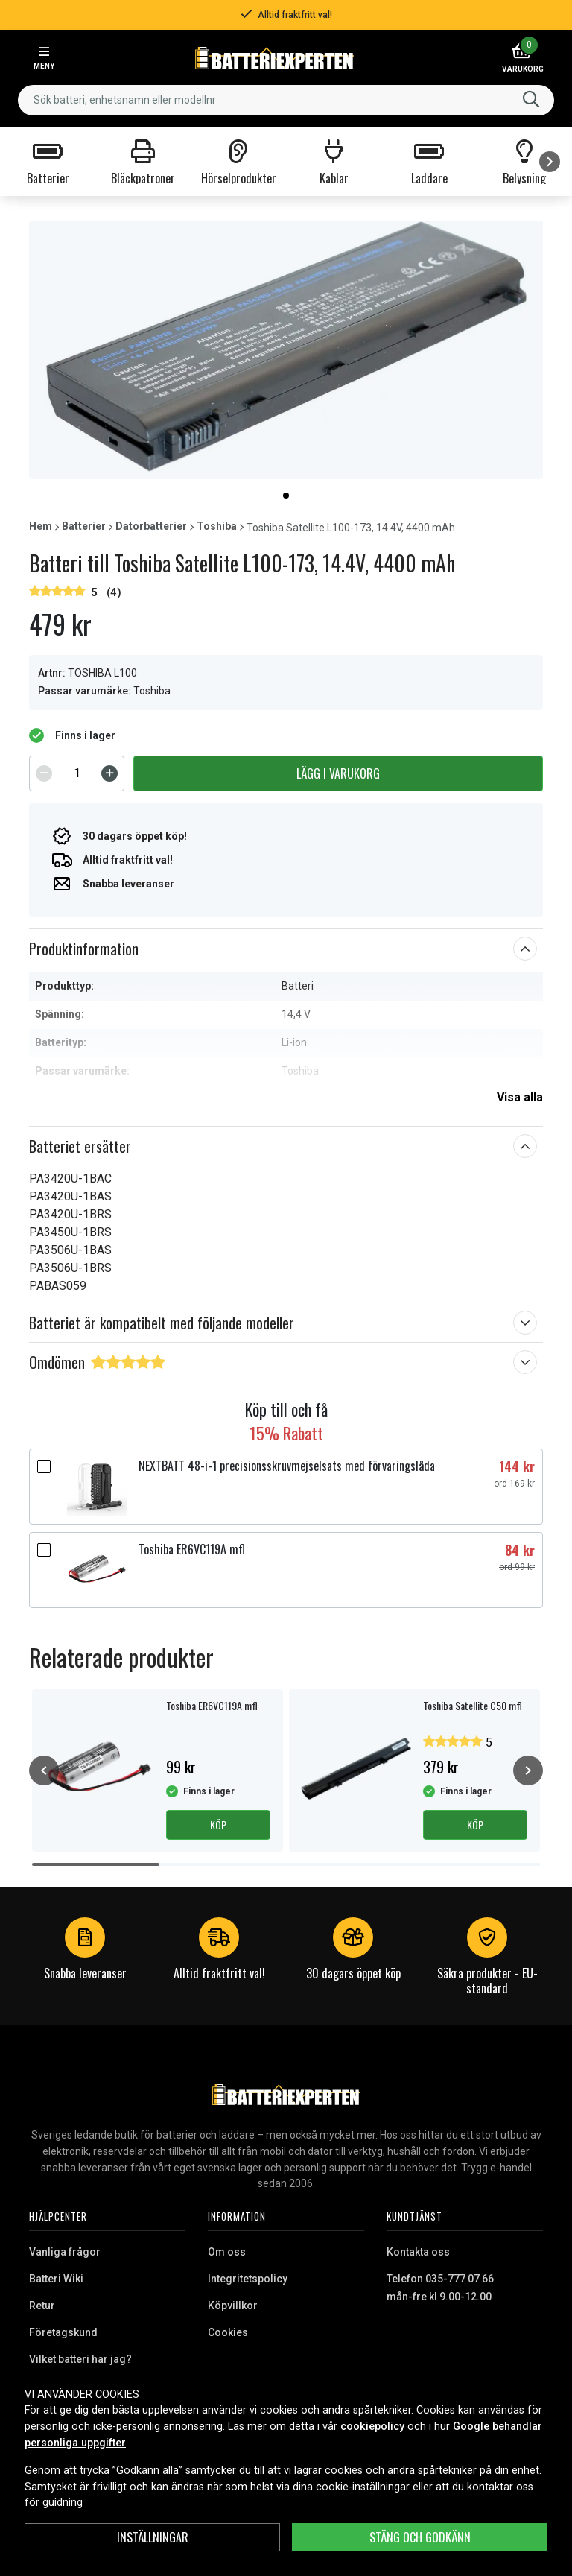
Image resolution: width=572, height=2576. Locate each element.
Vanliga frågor (65, 2252)
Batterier (84, 526)
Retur (42, 2305)
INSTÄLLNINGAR (152, 2537)
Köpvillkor (233, 2305)
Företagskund (63, 2332)
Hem (40, 526)
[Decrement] (44, 773)
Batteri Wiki (56, 2279)
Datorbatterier (151, 526)
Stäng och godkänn (420, 2537)
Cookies (228, 2332)
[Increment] (109, 773)
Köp (218, 1824)
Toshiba (217, 526)
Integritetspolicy (247, 2279)
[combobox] (286, 100)
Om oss (227, 2252)
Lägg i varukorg (338, 773)
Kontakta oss (418, 2252)
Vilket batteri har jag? (80, 2359)
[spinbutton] (76, 773)
